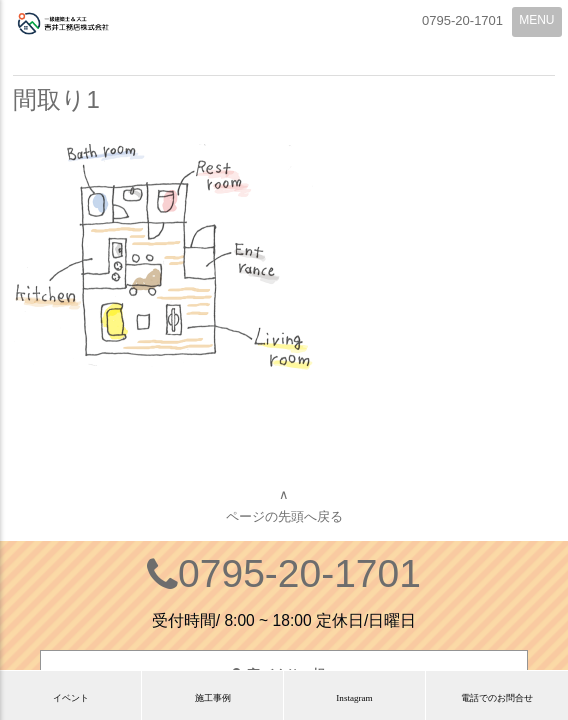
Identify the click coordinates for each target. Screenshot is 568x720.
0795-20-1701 (299, 573)
